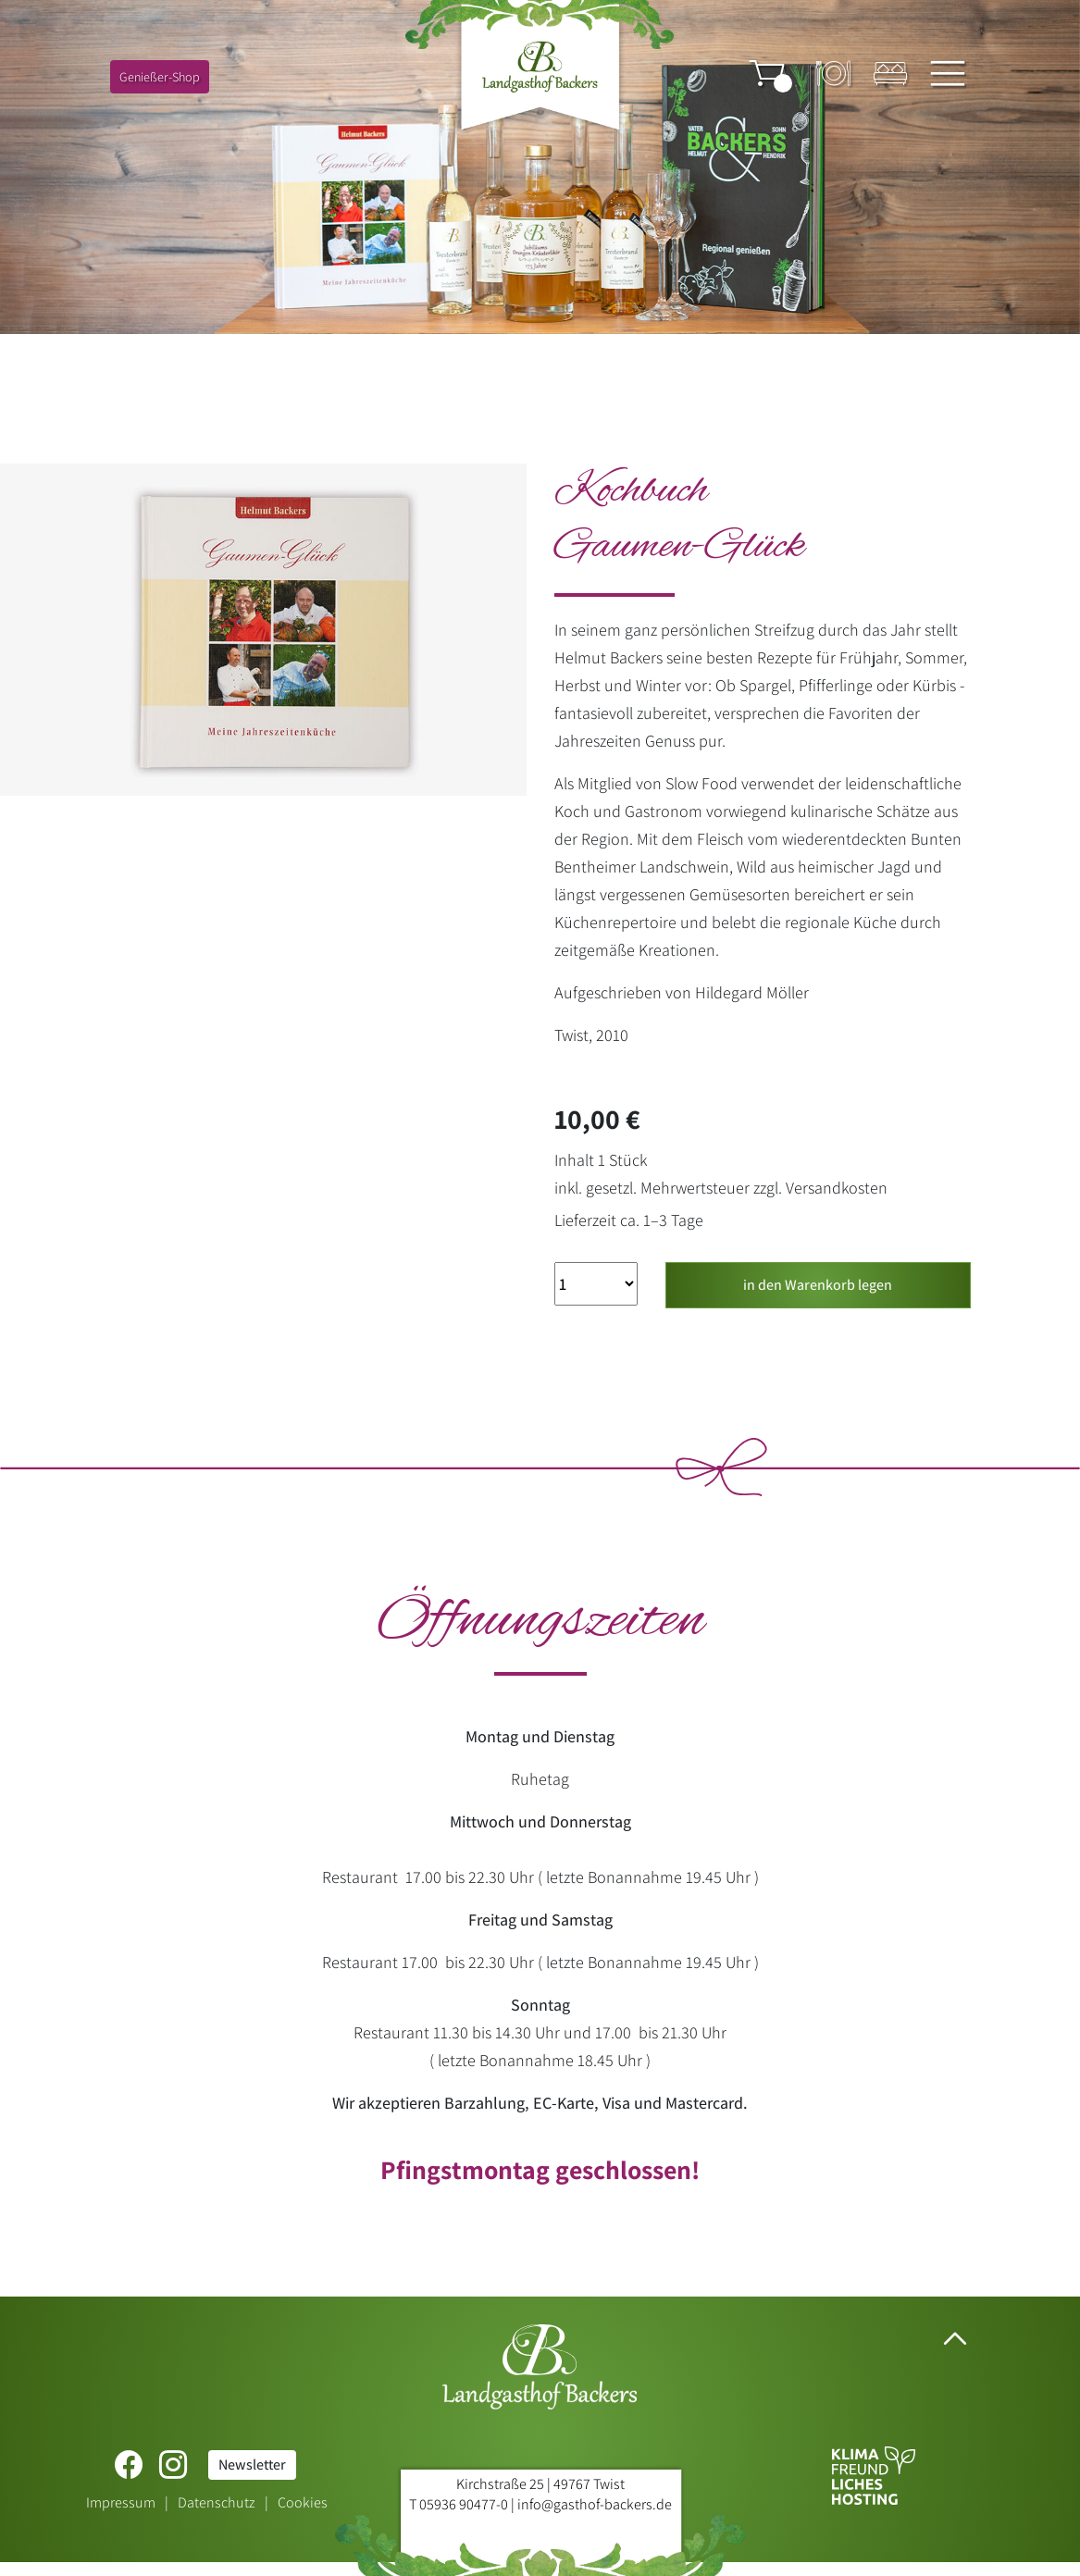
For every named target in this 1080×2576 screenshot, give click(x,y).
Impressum (120, 2502)
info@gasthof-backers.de (594, 2504)
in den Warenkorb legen (817, 1284)
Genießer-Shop (159, 76)
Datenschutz (216, 2502)
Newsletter (252, 2464)
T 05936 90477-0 (458, 2504)
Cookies (303, 2502)
